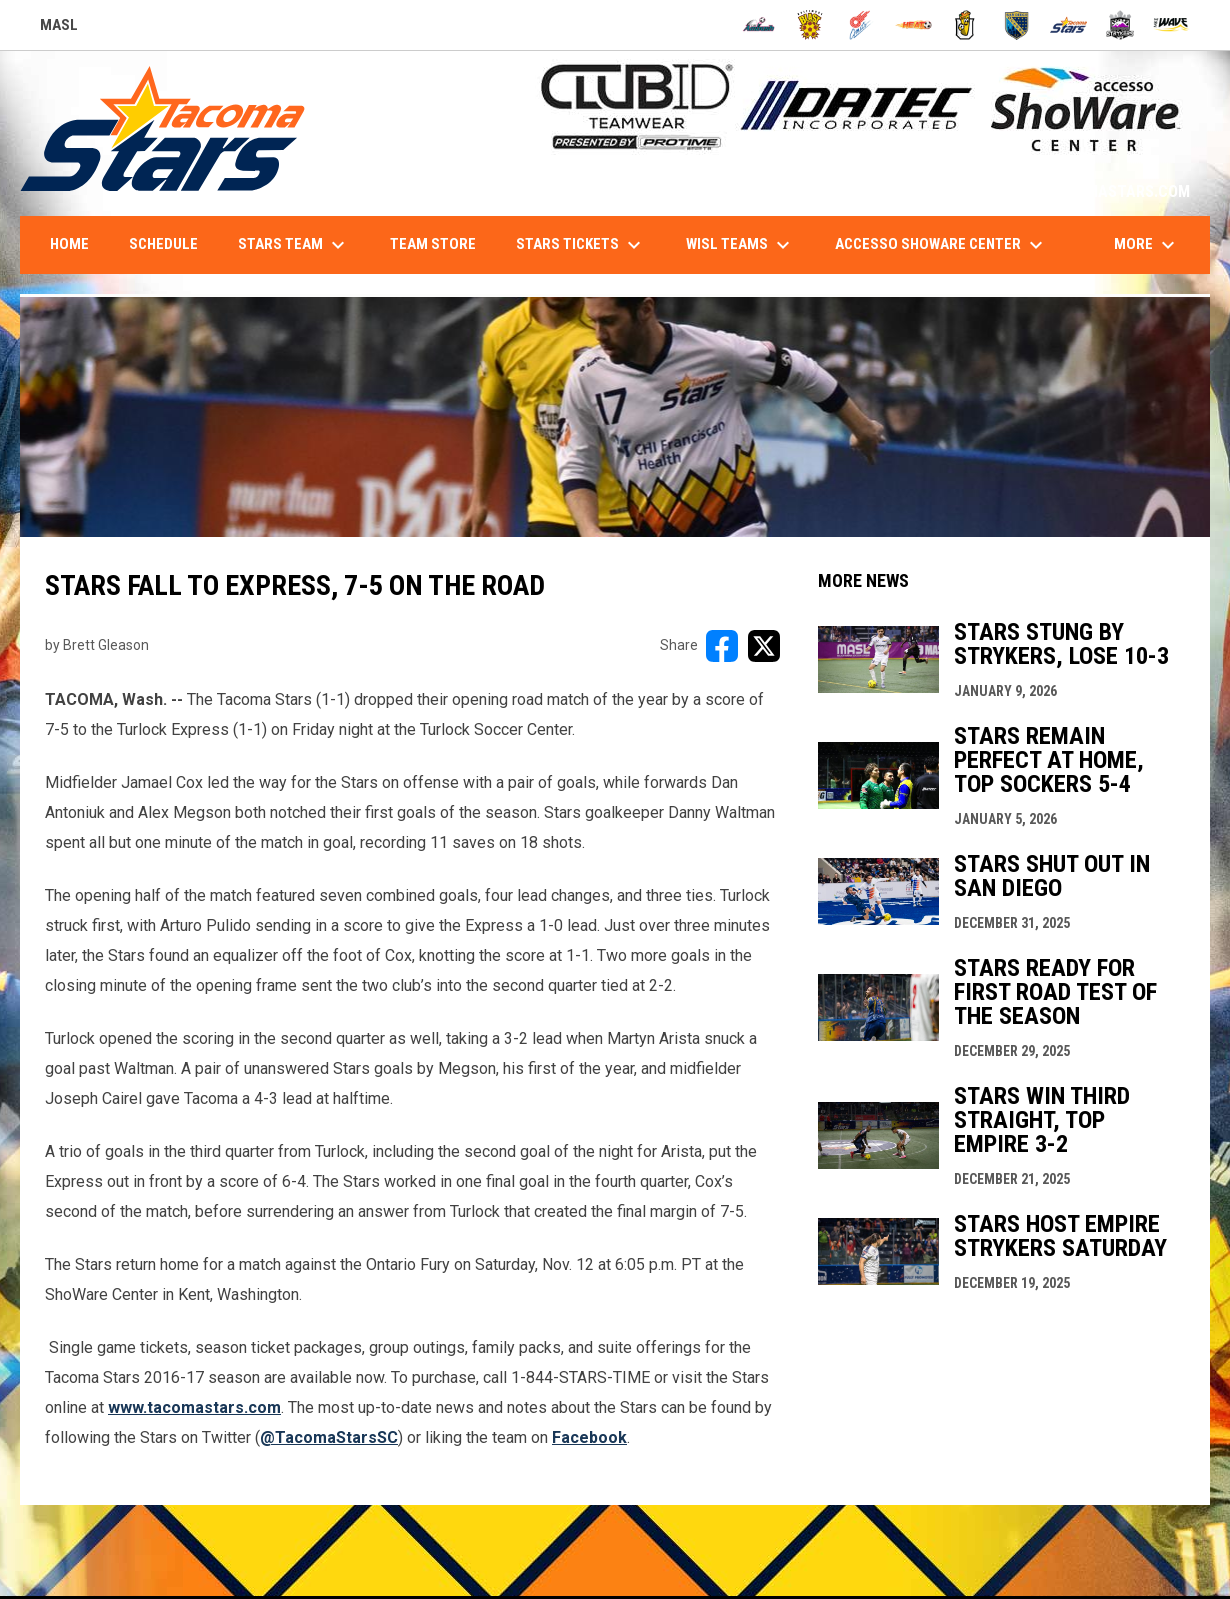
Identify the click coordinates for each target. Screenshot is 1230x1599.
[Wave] (1171, 25)
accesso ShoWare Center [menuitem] (941, 245)
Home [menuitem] (69, 244)
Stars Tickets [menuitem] (581, 245)
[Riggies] (965, 25)
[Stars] (1068, 25)
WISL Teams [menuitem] (740, 245)
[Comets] (861, 25)
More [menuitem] (1147, 245)
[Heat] (913, 25)
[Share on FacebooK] (722, 646)
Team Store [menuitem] (433, 244)
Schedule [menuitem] (163, 244)
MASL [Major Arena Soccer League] (59, 28)
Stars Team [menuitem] (294, 245)
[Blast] (810, 25)
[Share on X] (764, 646)
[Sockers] (1016, 25)
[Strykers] (1120, 25)
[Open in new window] (329, 1437)
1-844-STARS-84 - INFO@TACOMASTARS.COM (1033, 191)
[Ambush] (758, 25)
